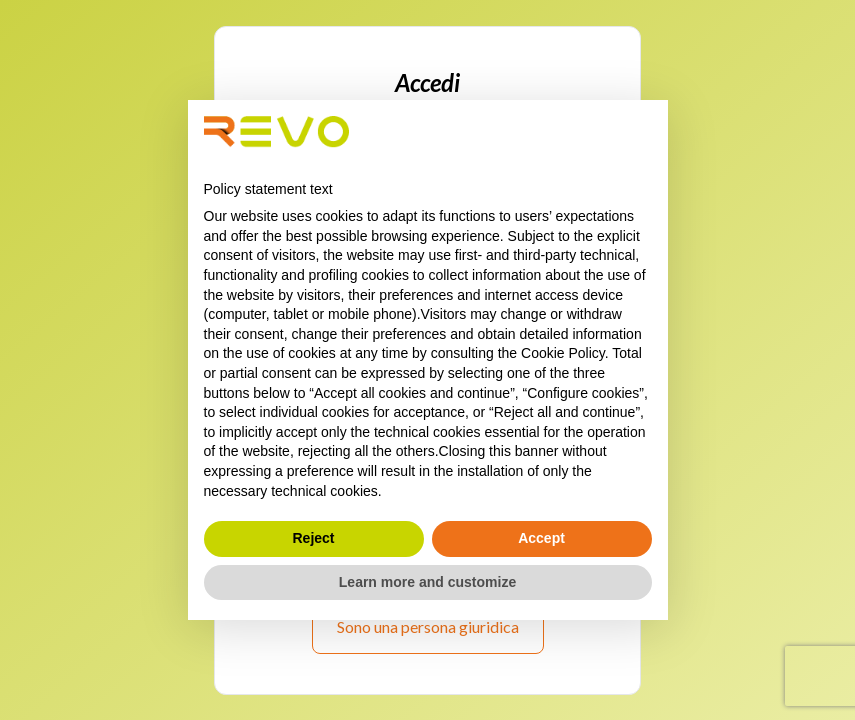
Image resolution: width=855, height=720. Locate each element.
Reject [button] (313, 538)
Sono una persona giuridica (428, 626)
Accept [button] (541, 538)
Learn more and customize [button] (427, 582)
